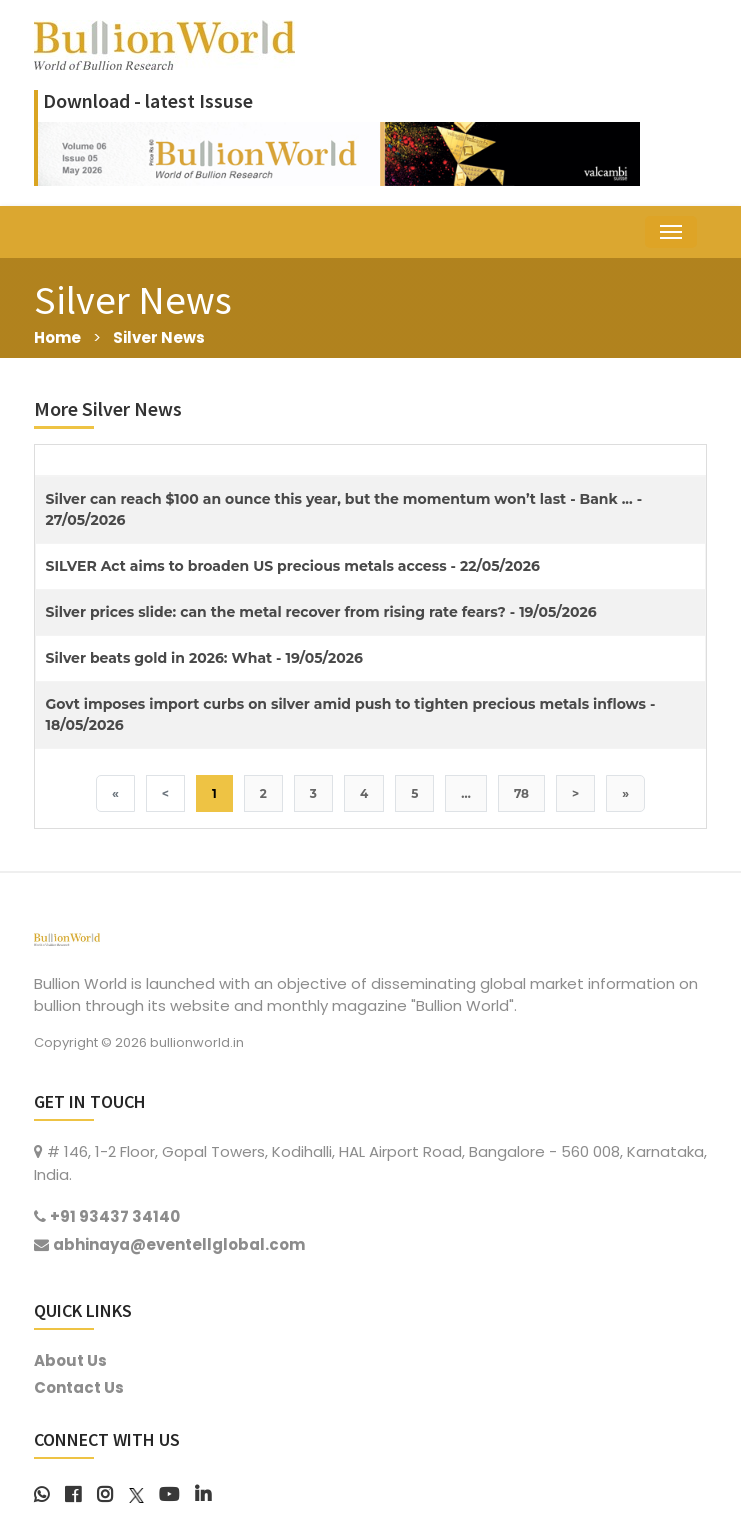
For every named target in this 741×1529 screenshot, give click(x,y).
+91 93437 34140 (115, 1216)
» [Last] (625, 793)
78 (521, 793)
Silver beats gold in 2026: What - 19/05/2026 (204, 658)
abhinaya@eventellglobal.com (179, 1244)
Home (57, 337)
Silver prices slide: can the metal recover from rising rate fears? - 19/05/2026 (321, 612)
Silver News (159, 337)
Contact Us (79, 1387)
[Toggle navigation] (671, 232)
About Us (70, 1360)
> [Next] (575, 793)
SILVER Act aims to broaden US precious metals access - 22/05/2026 (293, 566)
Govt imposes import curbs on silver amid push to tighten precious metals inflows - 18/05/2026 (351, 714)
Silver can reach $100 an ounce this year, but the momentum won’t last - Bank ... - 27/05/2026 (344, 509)
